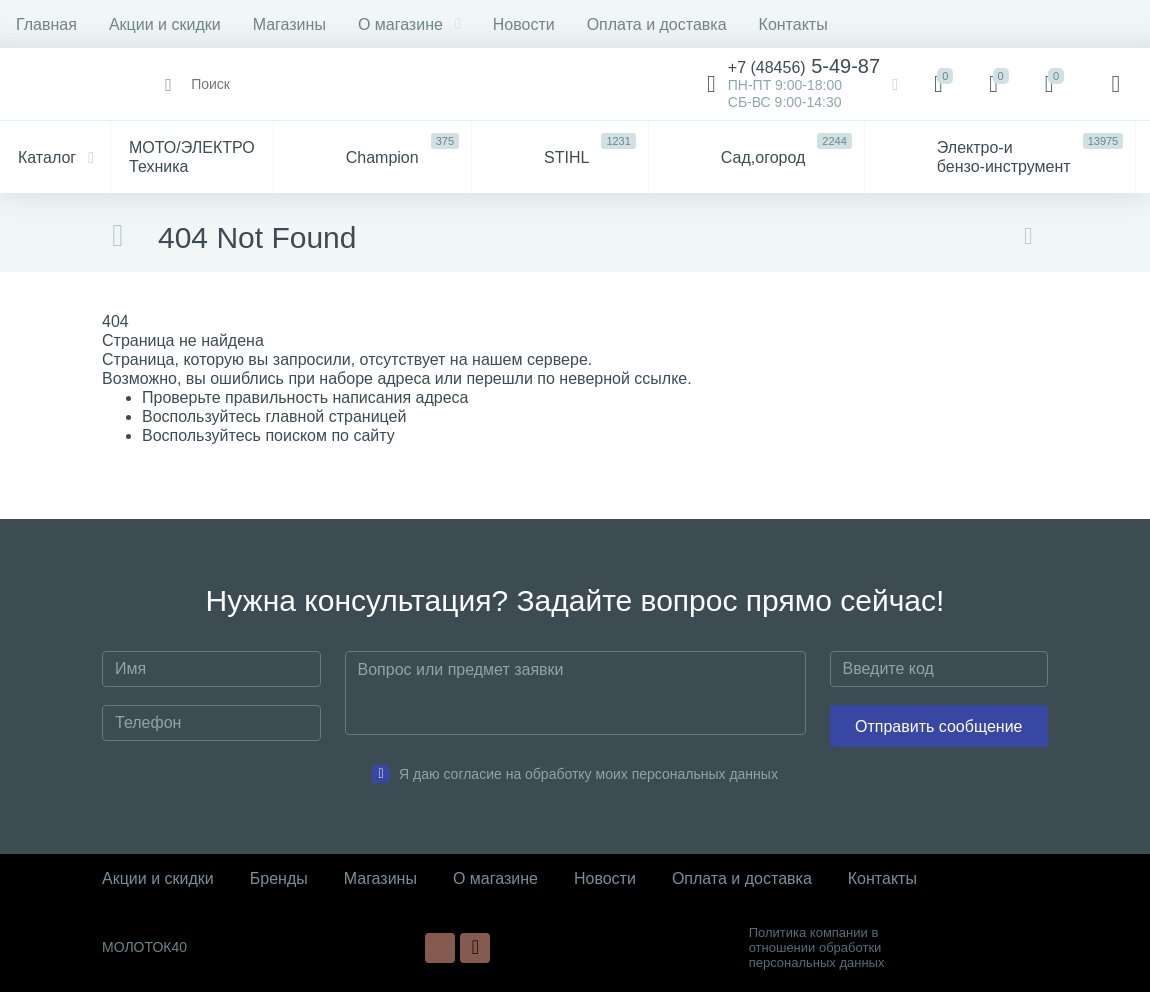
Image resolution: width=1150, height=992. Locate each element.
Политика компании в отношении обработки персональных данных (817, 947)
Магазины (289, 24)
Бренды (279, 878)
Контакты (793, 24)
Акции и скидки (165, 24)
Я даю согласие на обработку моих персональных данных (588, 774)
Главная (46, 24)
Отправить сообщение (938, 726)
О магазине (409, 24)
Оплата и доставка (657, 24)
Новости (524, 24)
